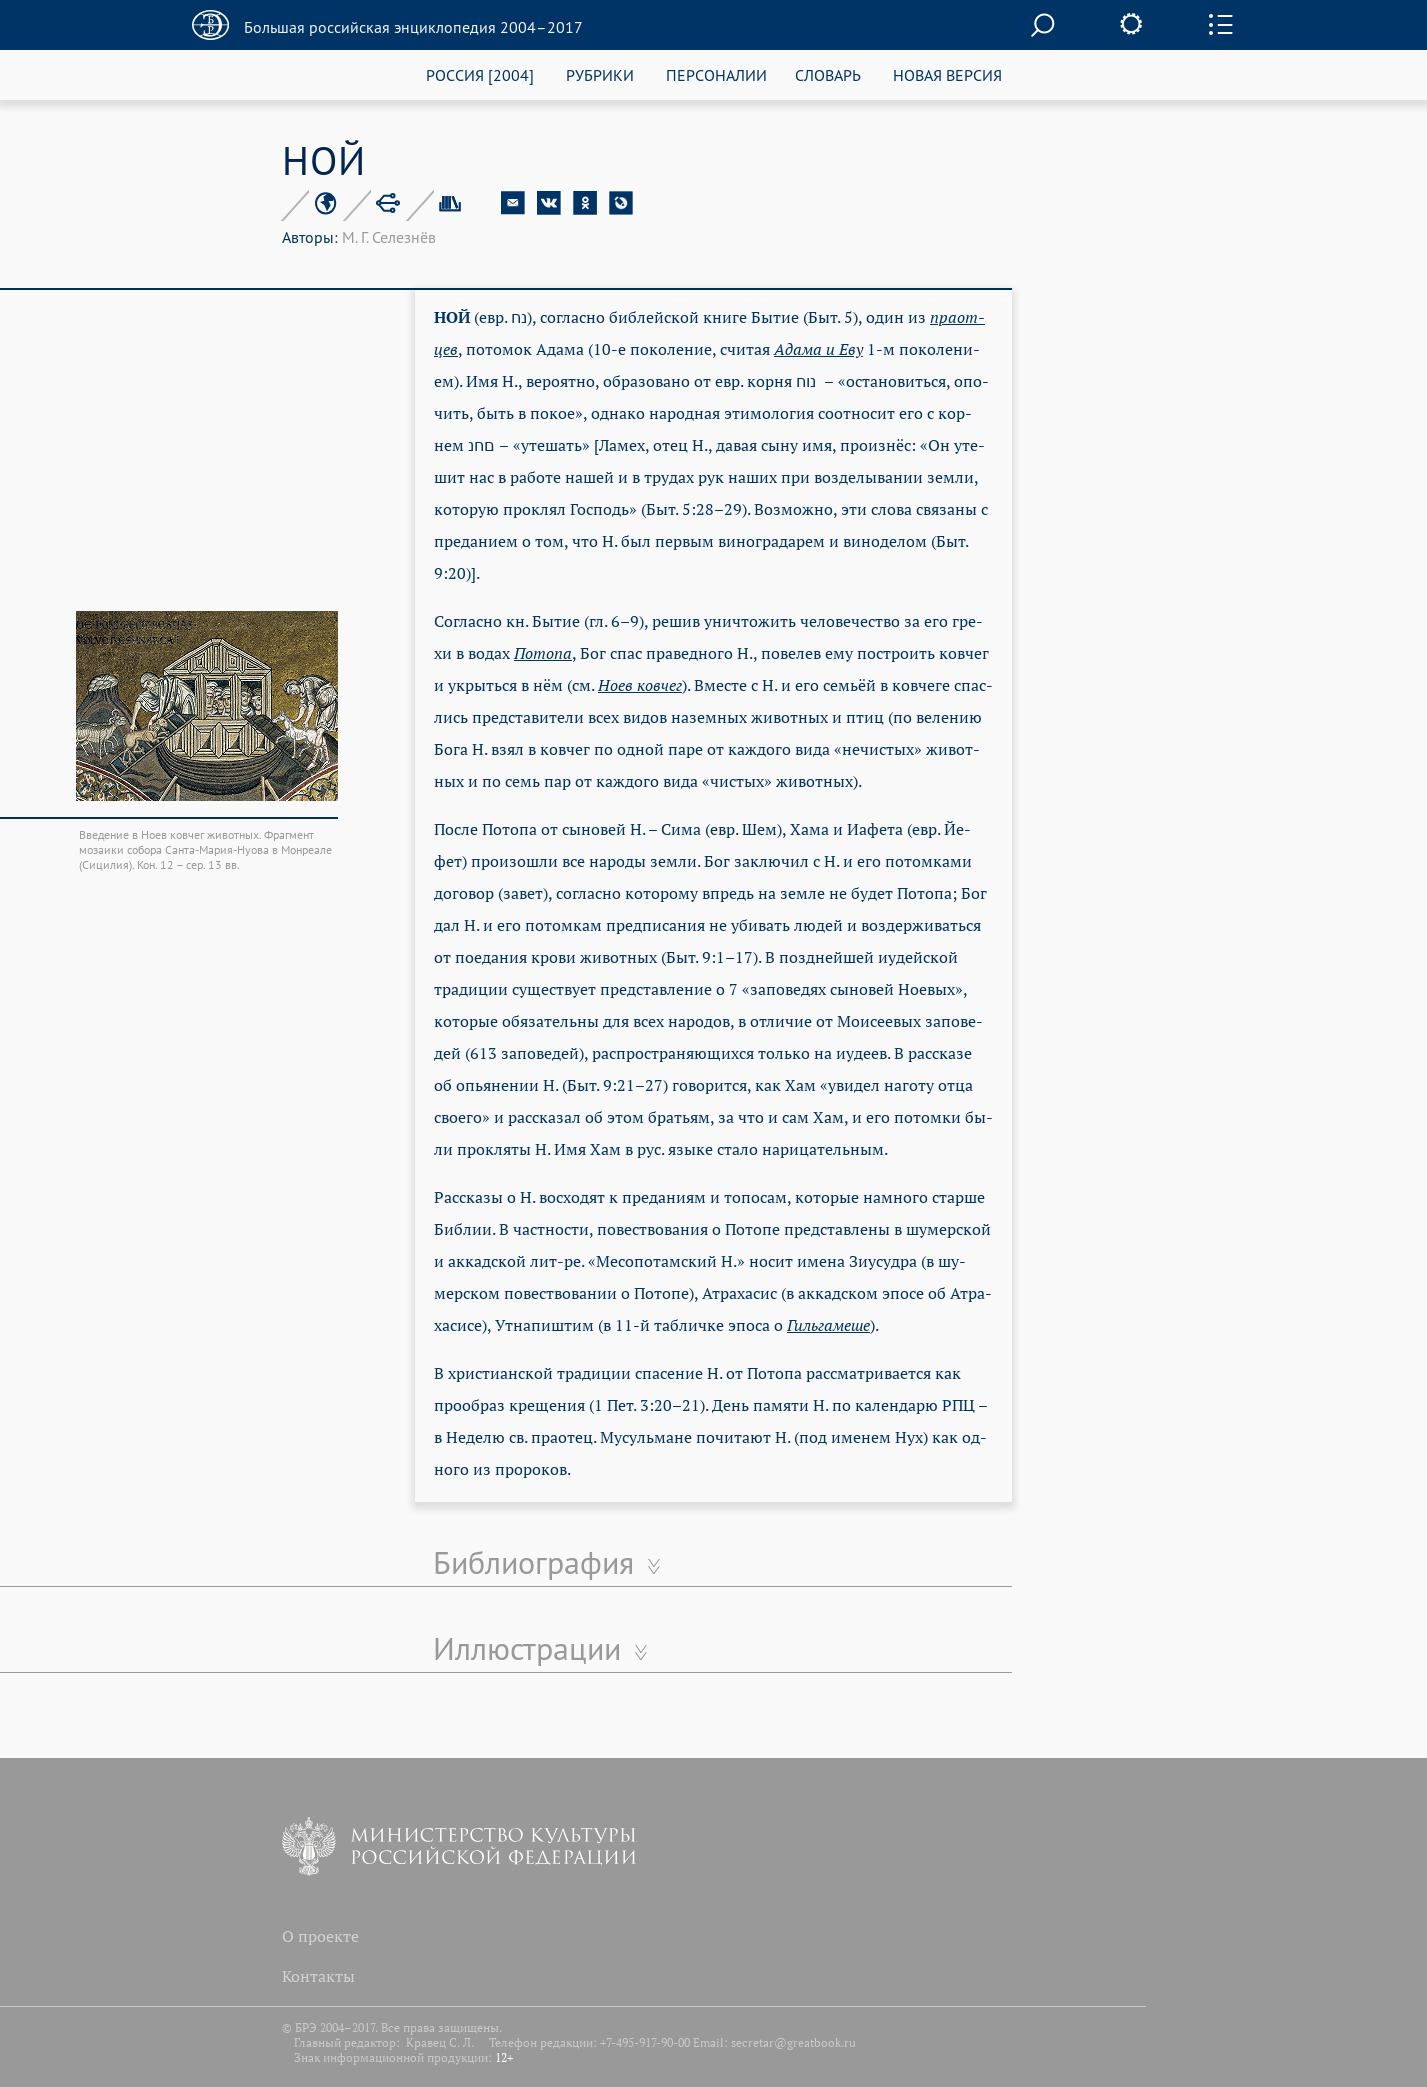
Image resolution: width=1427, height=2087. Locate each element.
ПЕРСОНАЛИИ (716, 74)
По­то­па (543, 653)
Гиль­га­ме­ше (828, 1325)
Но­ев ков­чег (640, 685)
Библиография (533, 1562)
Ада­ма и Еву (818, 349)
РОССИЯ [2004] (480, 74)
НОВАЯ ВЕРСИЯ (947, 74)
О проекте (320, 1936)
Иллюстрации (527, 1648)
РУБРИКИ (600, 74)
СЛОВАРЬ (828, 74)
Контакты (318, 1976)
